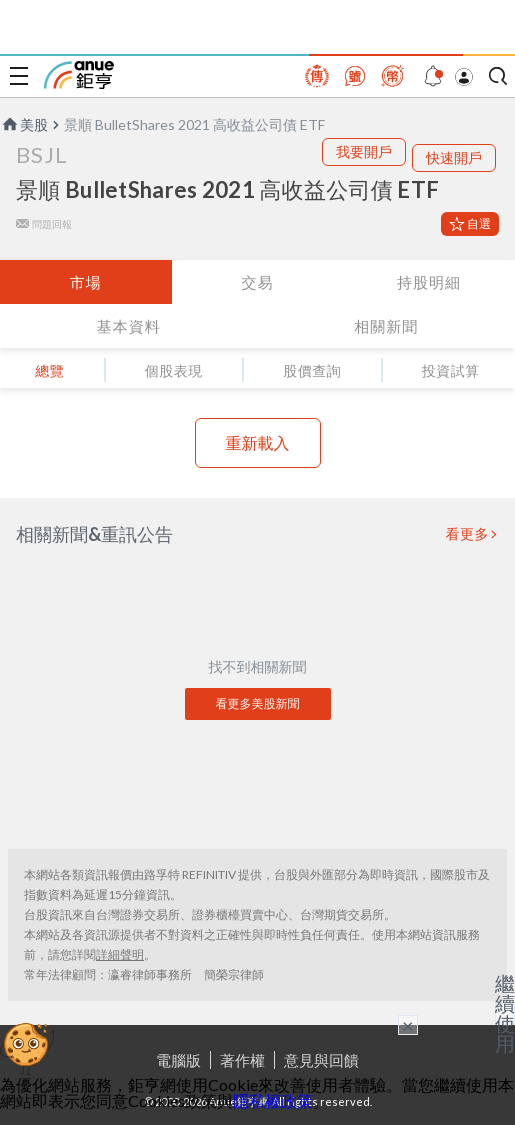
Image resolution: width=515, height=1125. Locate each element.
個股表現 (174, 370)
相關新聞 (386, 326)
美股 (24, 124)
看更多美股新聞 (258, 703)
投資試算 (451, 370)
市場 (86, 282)
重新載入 (258, 442)
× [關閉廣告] (408, 1025)
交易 (257, 282)
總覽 (49, 370)
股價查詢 (312, 370)
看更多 (468, 534)
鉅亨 (79, 75)
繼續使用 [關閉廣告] (505, 1013)
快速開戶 (454, 157)
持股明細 (429, 282)
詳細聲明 (120, 954)
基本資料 (129, 326)
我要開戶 (364, 151)
